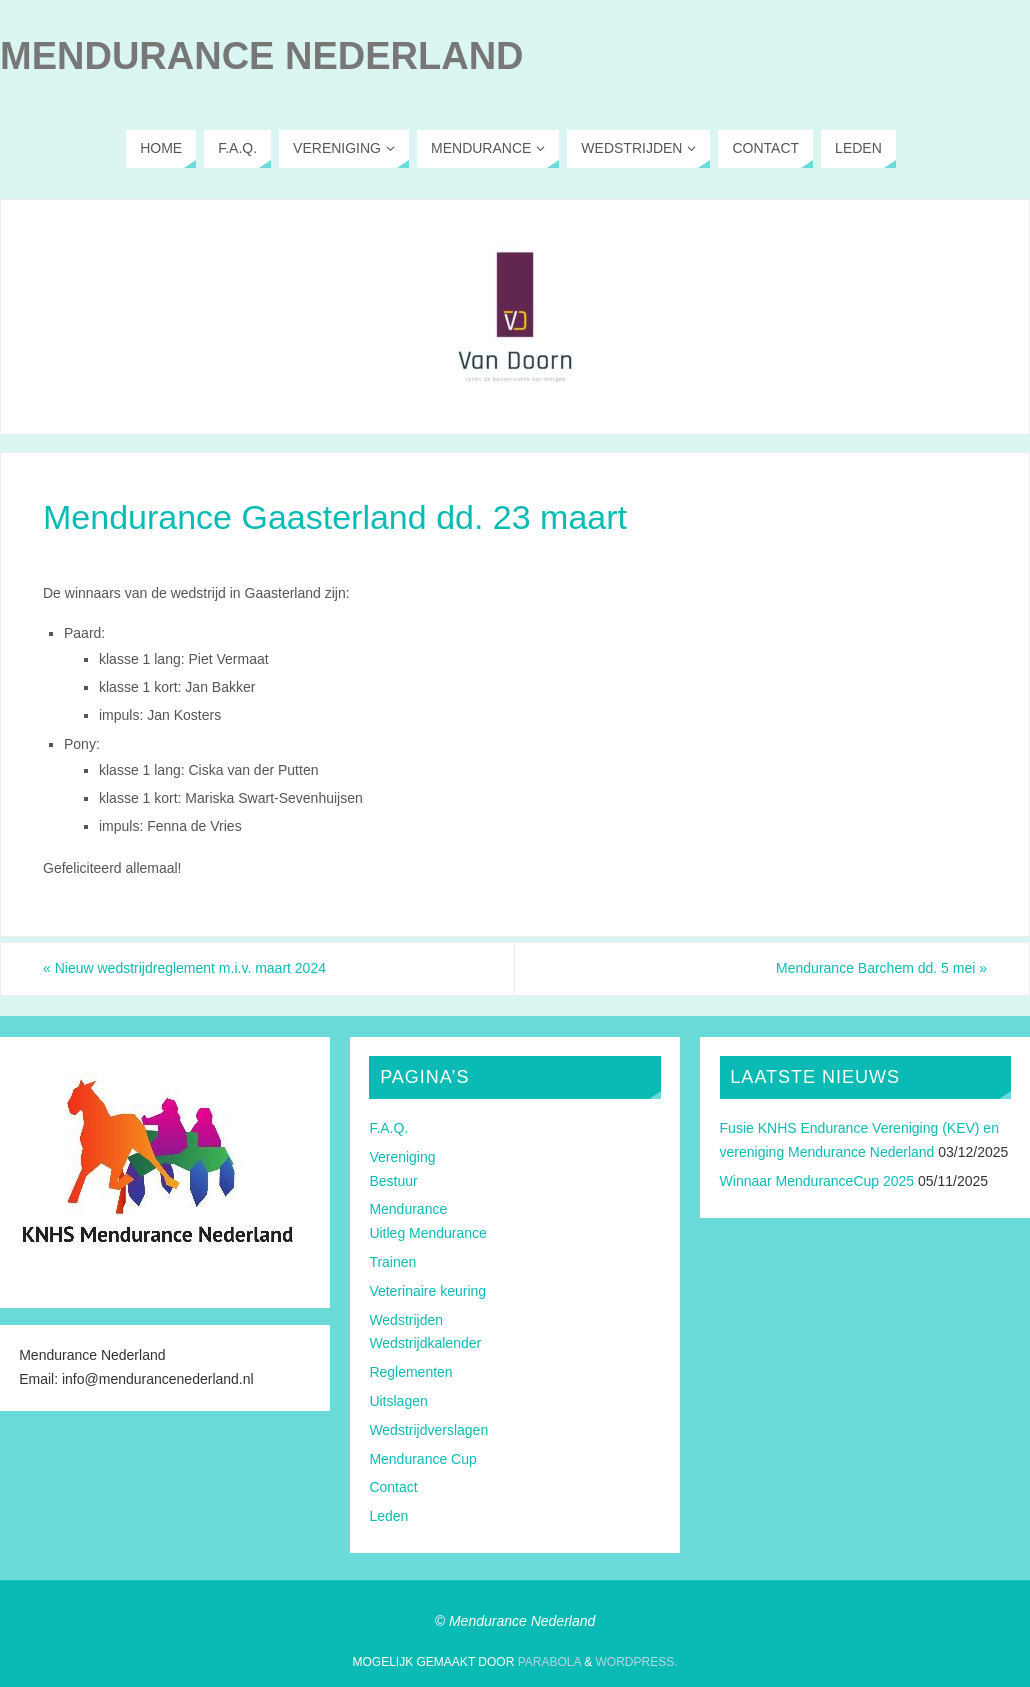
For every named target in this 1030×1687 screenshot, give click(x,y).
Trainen (392, 1262)
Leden (388, 1516)
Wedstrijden (406, 1320)
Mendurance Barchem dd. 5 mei (881, 968)
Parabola (549, 1662)
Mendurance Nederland (262, 56)
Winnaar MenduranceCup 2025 (817, 1181)
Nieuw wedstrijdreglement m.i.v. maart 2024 (184, 968)
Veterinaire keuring (427, 1291)
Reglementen (410, 1372)
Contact (393, 1487)
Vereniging (402, 1157)
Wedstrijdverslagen (428, 1430)
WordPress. (636, 1662)
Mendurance (408, 1209)
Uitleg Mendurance (428, 1233)
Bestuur (393, 1181)
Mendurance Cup (422, 1459)
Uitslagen (398, 1401)
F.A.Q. (388, 1128)
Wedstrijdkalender (425, 1343)
